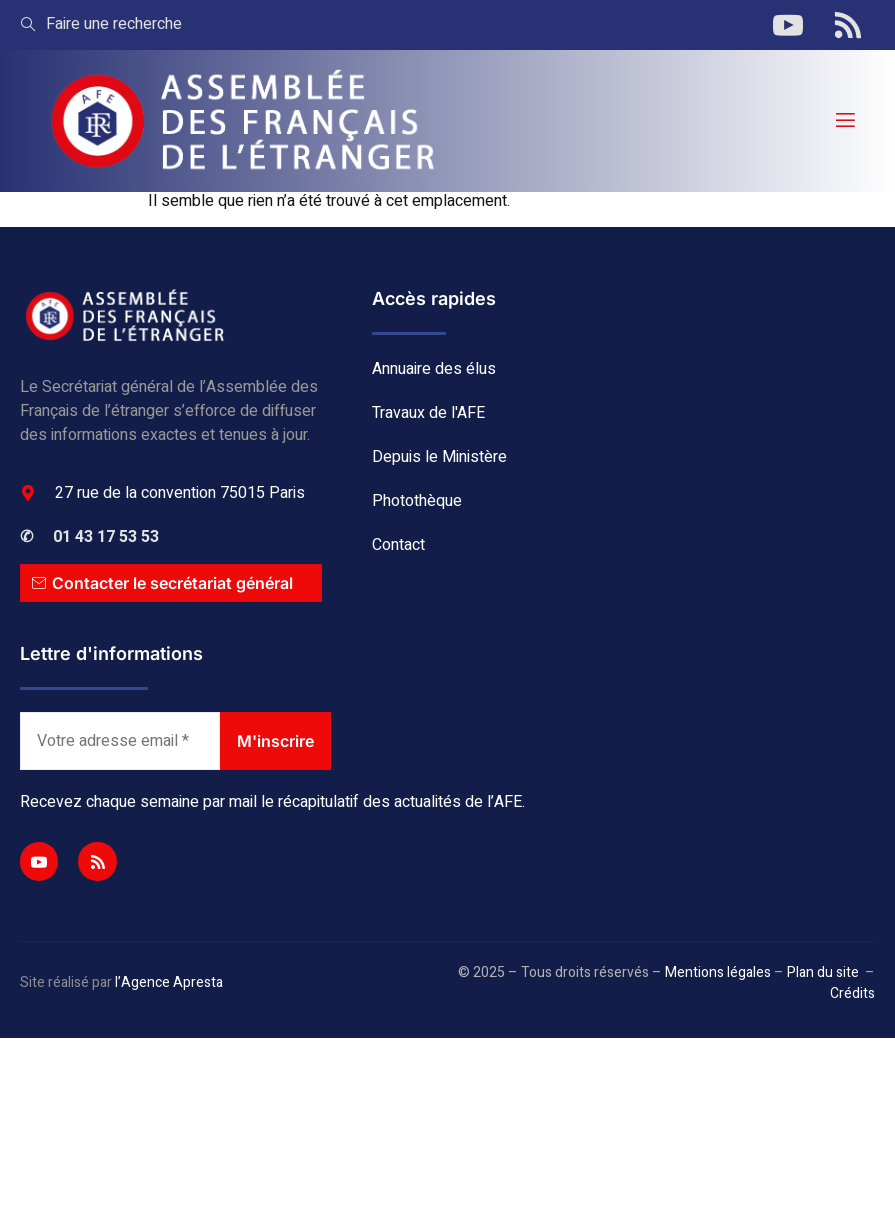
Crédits (852, 993)
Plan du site (823, 972)
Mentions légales (718, 972)
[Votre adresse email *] (120, 741)
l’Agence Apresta (169, 982)
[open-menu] (844, 120)
